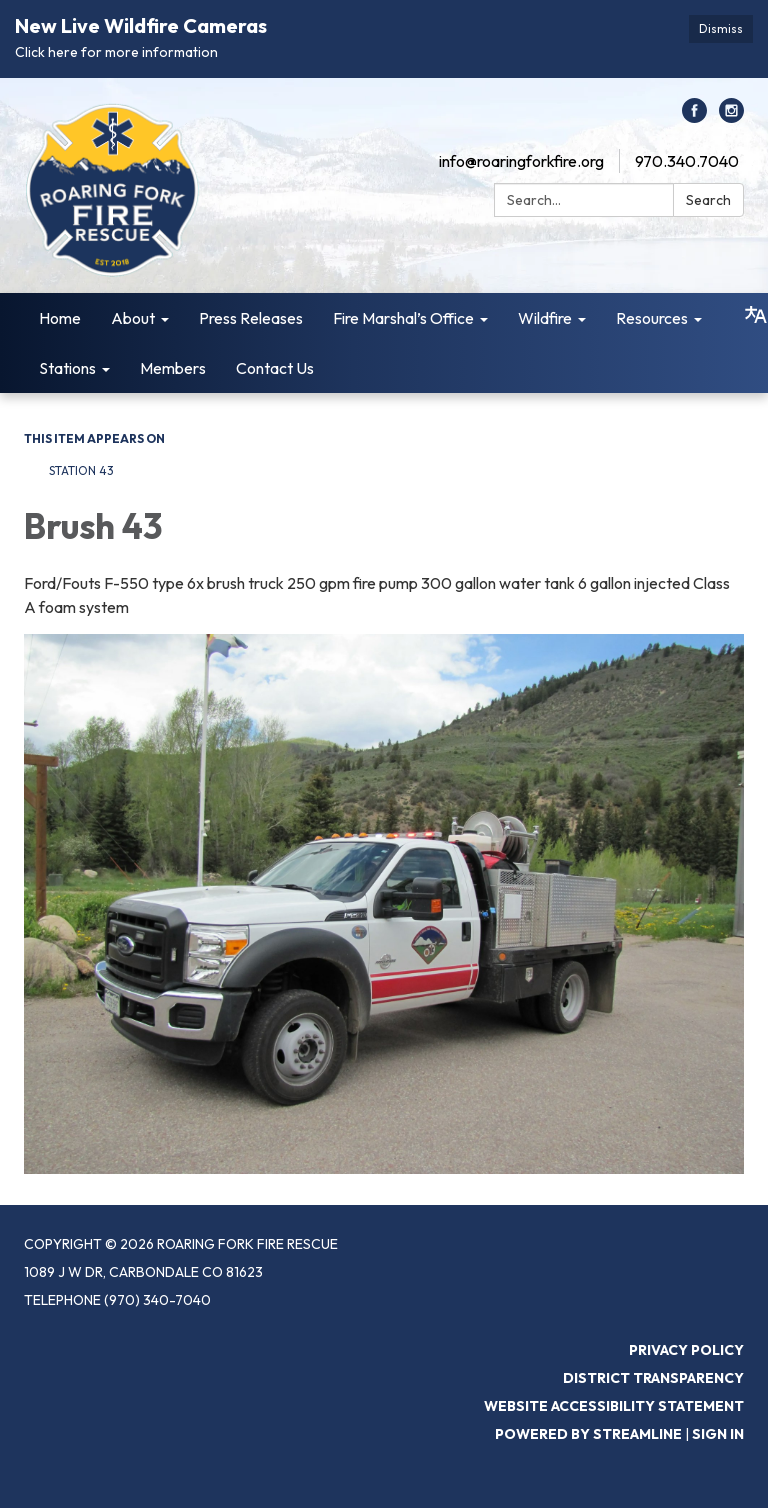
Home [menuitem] (60, 318)
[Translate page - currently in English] (756, 315)
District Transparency (653, 1378)
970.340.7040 (687, 161)
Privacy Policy (686, 1350)
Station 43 (81, 470)
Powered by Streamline (588, 1434)
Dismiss (721, 28)
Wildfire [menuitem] (545, 318)
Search (708, 200)
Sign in (718, 1434)
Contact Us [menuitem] (275, 368)
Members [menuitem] (173, 368)
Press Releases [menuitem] (251, 318)
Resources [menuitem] (652, 318)
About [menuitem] (133, 318)
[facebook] (694, 117)
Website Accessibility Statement (614, 1406)
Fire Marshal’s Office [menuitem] (403, 318)
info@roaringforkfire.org (521, 161)
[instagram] (731, 117)
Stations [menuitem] (67, 368)
